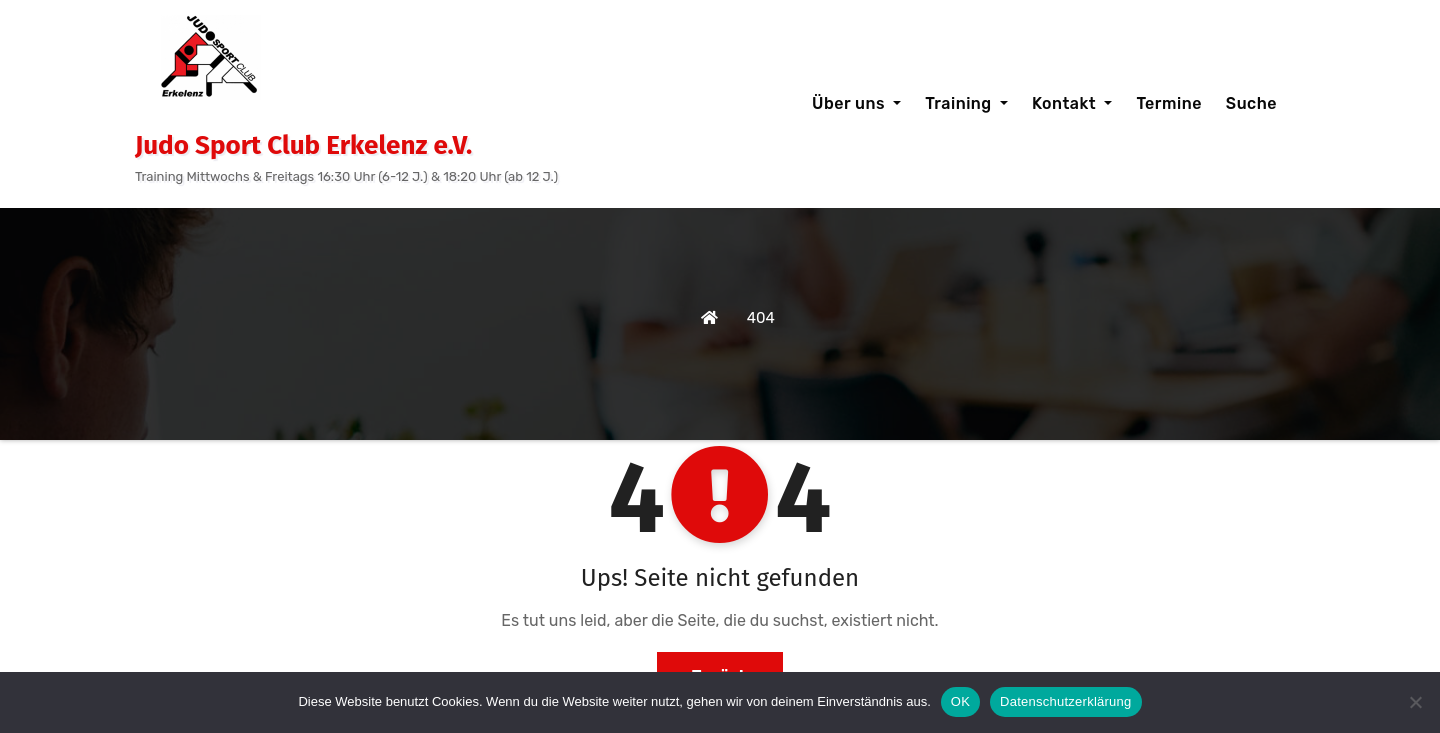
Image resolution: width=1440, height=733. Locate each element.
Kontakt (1072, 103)
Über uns (856, 103)
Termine (1168, 103)
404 (761, 318)
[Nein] (1415, 702)
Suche (1251, 103)
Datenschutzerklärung (1065, 701)
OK (960, 701)
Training (966, 103)
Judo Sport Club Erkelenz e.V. (303, 145)
